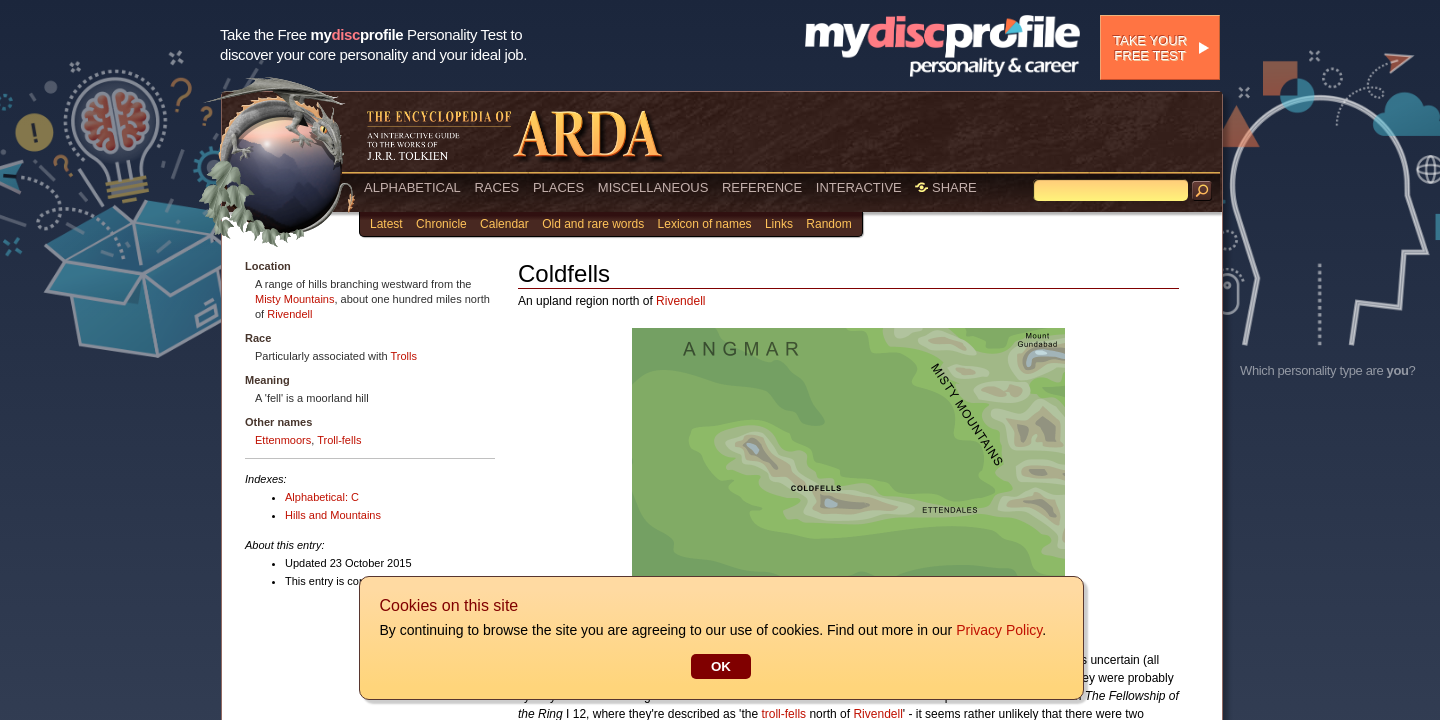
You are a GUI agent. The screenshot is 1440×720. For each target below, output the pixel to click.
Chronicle (441, 224)
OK (720, 666)
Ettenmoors (283, 440)
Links (779, 224)
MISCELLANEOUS (653, 187)
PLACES (558, 187)
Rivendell (289, 314)
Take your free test (1150, 48)
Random (828, 224)
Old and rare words (593, 224)
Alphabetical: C (322, 497)
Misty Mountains (294, 299)
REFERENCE (762, 187)
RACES (496, 187)
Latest (386, 224)
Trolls (404, 356)
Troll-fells (339, 440)
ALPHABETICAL (412, 187)
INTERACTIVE (859, 187)
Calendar (504, 224)
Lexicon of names (705, 224)
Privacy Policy (998, 630)
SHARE (945, 187)
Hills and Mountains (333, 515)
